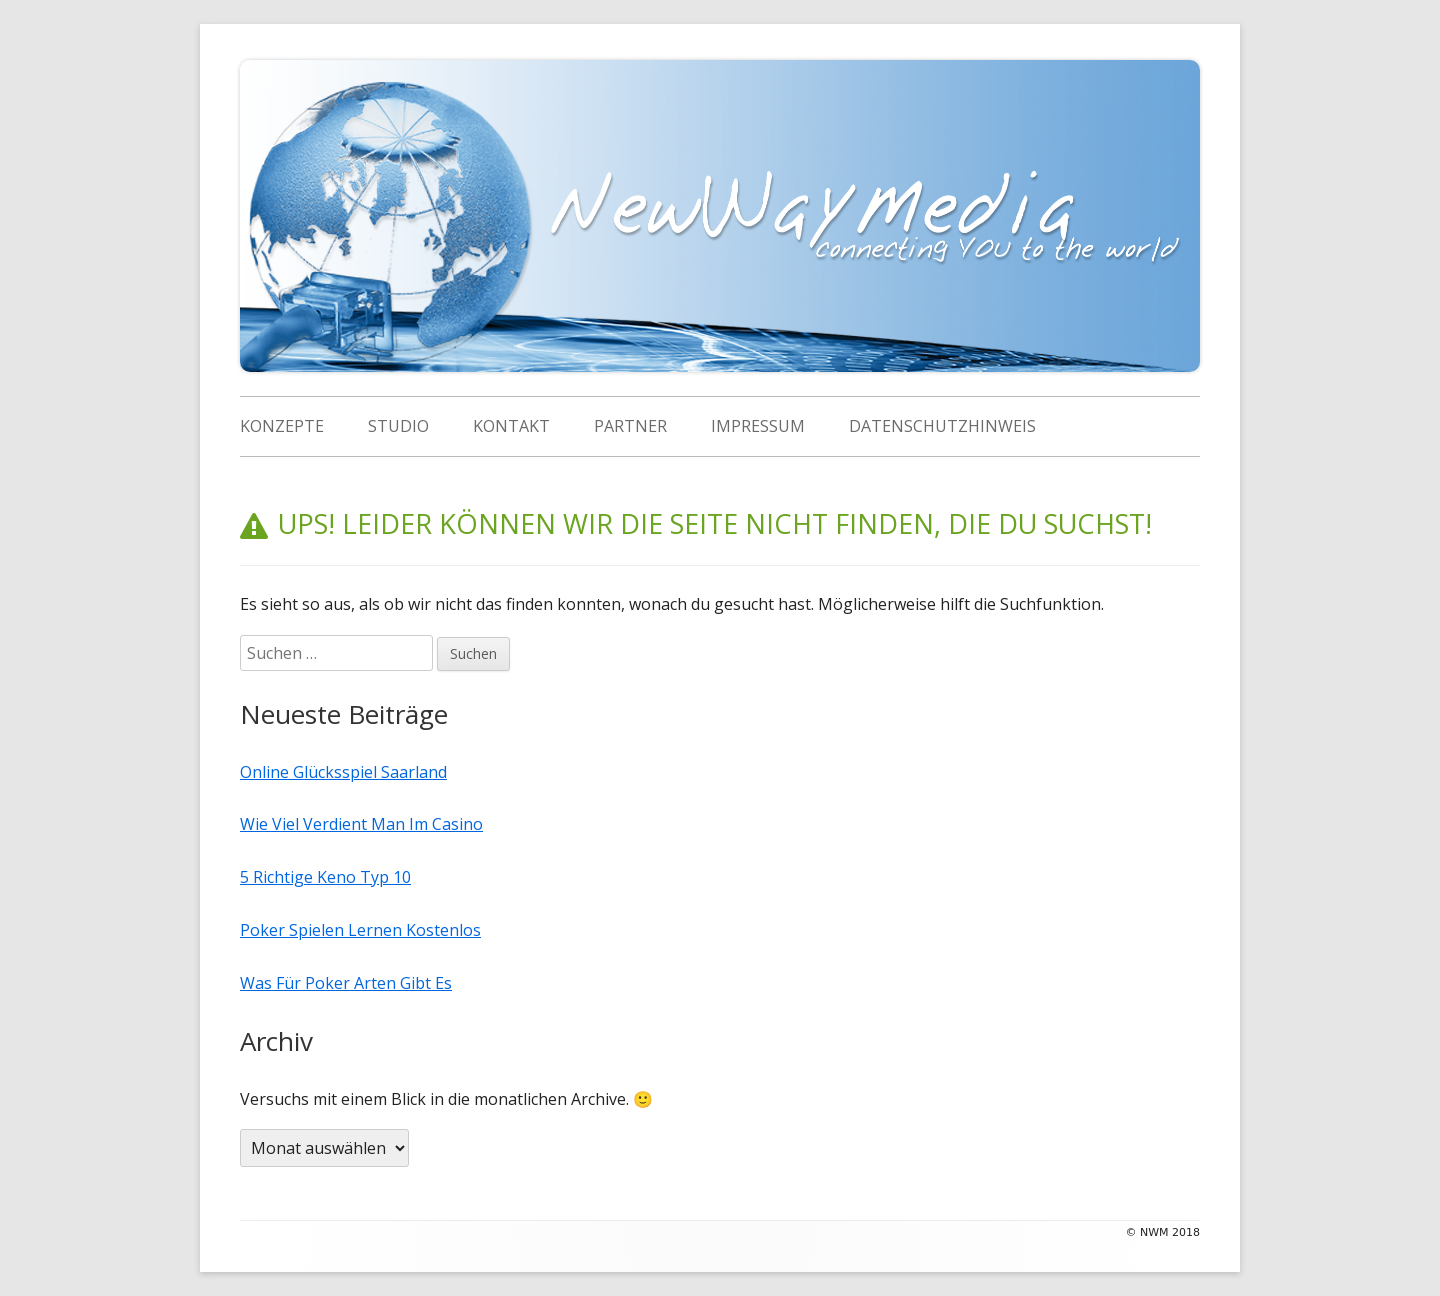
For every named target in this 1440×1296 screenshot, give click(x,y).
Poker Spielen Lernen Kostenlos (360, 906)
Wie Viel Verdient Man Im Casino (361, 800)
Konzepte (282, 426)
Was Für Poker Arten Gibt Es (346, 959)
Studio (398, 426)
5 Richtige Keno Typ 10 (325, 853)
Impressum (758, 426)
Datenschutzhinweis (942, 426)
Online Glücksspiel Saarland (343, 748)
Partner (630, 426)
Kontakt (511, 426)
